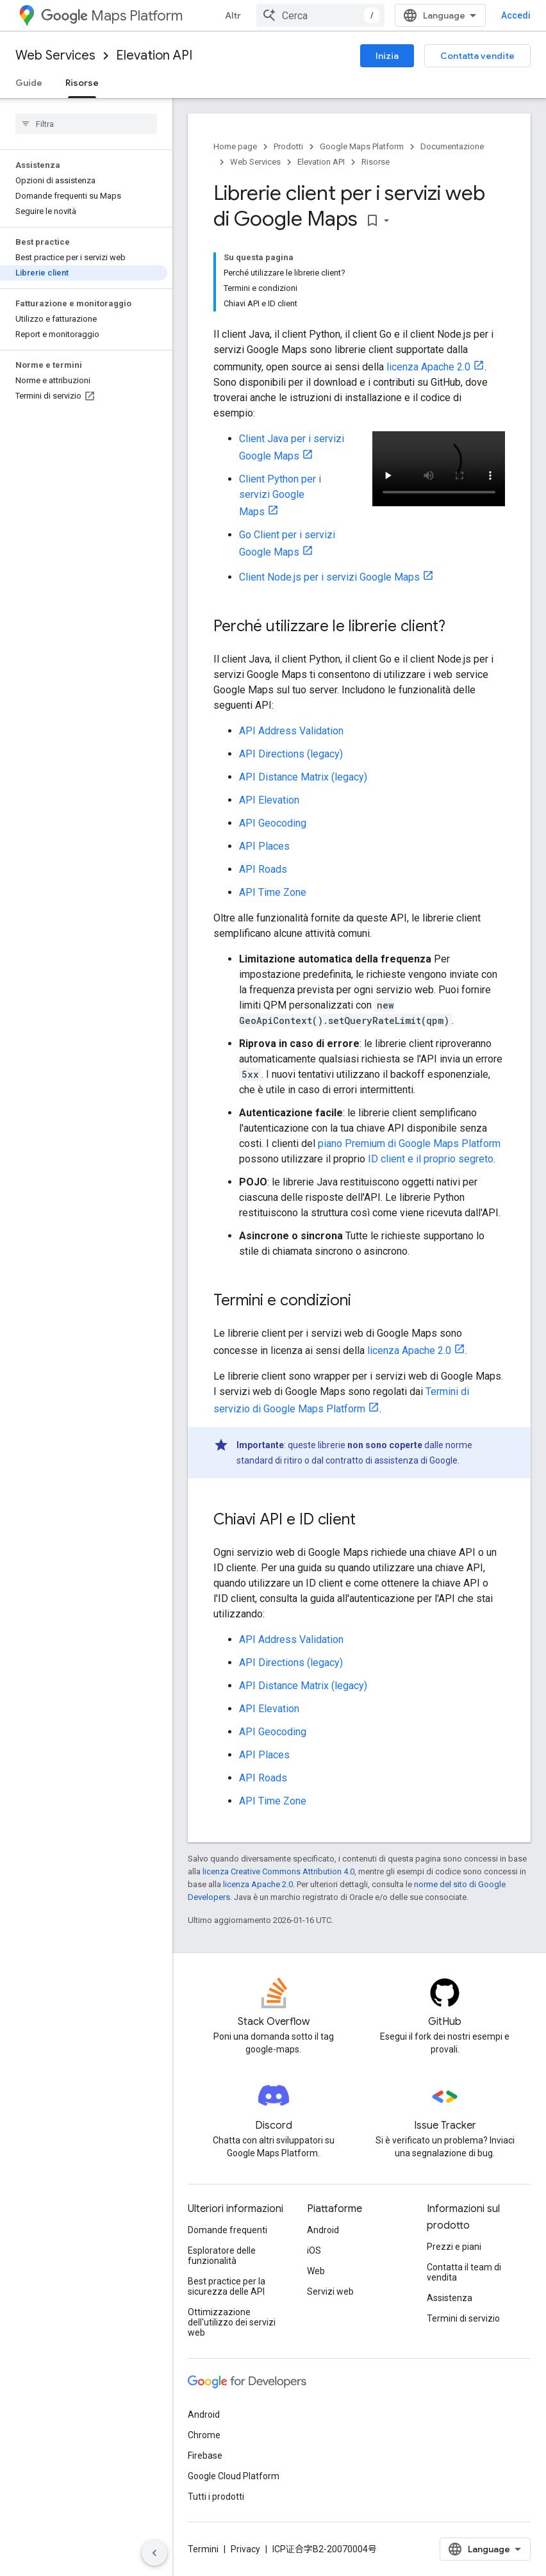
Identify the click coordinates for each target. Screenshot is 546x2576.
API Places (264, 846)
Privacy (245, 2549)
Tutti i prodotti (216, 2496)
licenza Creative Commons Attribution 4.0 (278, 1871)
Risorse (375, 162)
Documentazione (452, 146)
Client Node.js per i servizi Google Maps (329, 577)
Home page (235, 146)
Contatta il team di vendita (464, 2272)
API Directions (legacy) (291, 754)
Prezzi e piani (454, 2247)
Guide (28, 82)
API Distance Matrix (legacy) (303, 777)
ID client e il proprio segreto (430, 1159)
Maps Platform (112, 15)
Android (323, 2230)
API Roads (263, 869)
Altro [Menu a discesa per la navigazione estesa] (236, 15)
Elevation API (154, 55)
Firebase (205, 2455)
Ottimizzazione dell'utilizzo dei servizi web (232, 2322)
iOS (314, 2250)
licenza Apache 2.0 (428, 367)
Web (316, 2271)
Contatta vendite (477, 56)
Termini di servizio (463, 2318)
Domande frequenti (227, 2230)
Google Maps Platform (362, 146)
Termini (203, 2549)
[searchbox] (86, 123)
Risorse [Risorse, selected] (82, 82)
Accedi (516, 15)
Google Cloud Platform (233, 2476)
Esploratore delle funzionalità (222, 2255)
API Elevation (269, 800)
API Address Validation (291, 731)
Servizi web (330, 2291)
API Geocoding (272, 823)
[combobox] (320, 15)
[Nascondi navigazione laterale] (154, 2553)
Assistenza (449, 2298)
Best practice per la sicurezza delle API (226, 2286)
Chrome (204, 2435)
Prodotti (288, 146)
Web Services (55, 55)
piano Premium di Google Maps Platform (409, 1143)
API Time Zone (272, 892)
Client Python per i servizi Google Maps (280, 495)
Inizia (387, 56)
